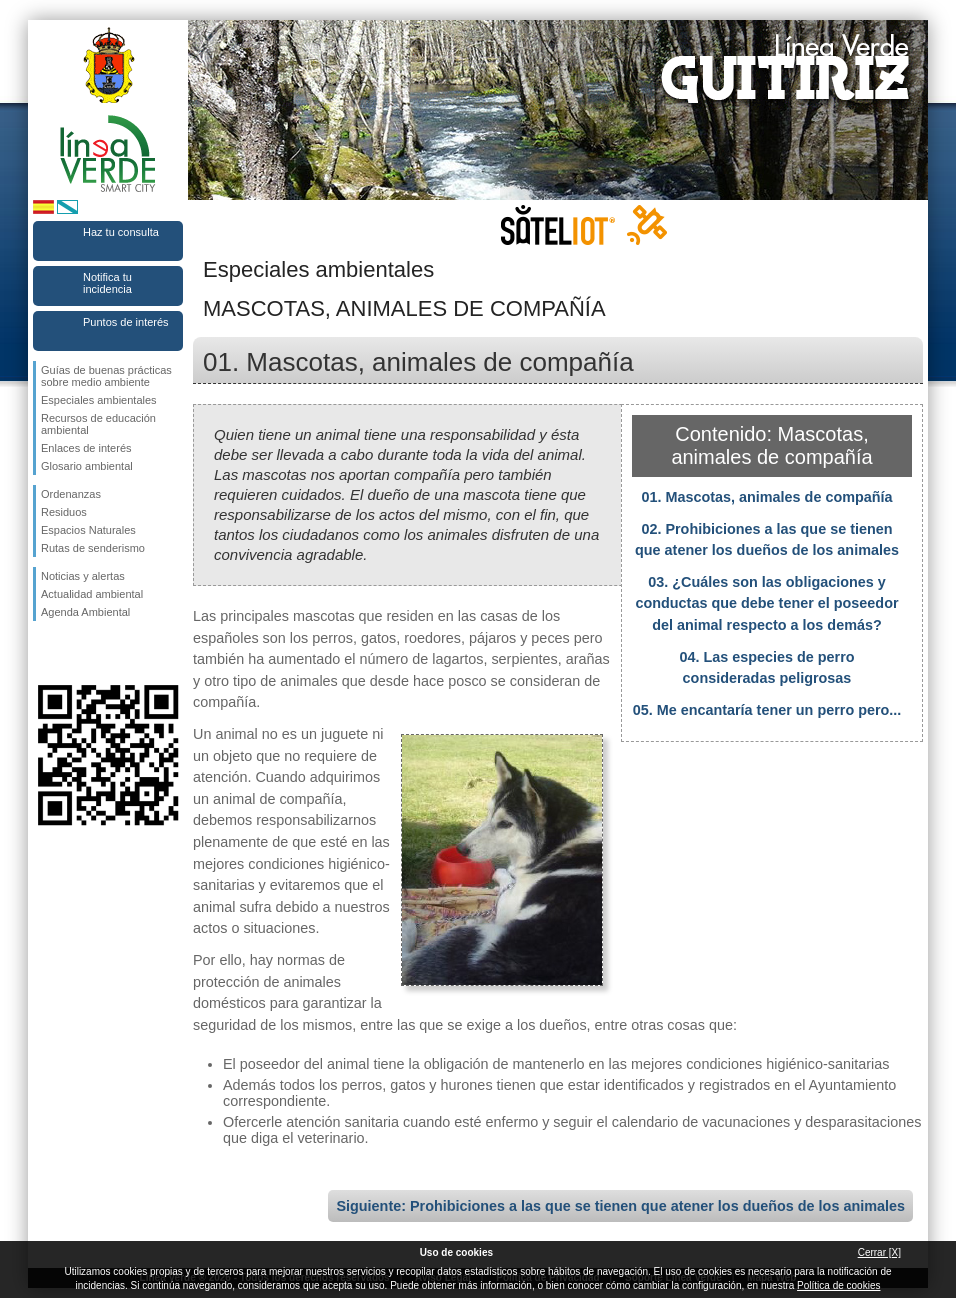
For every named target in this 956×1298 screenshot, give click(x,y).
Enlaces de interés (86, 448)
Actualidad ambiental (92, 594)
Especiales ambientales (99, 400)
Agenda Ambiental (85, 612)
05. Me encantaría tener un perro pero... (767, 710)
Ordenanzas (71, 494)
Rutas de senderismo (93, 548)
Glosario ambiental (87, 466)
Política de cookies (838, 1285)
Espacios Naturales (88, 530)
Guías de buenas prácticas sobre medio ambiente (106, 376)
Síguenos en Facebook (45, 653)
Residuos (64, 512)
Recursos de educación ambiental (98, 424)
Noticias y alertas (83, 576)
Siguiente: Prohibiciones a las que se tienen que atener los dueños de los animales (620, 1206)
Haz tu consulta (121, 232)
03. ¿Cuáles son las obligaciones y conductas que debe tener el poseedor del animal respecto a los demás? (766, 603)
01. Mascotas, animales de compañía (766, 497)
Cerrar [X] (879, 1252)
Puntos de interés (126, 322)
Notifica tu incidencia (107, 283)
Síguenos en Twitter (78, 653)
